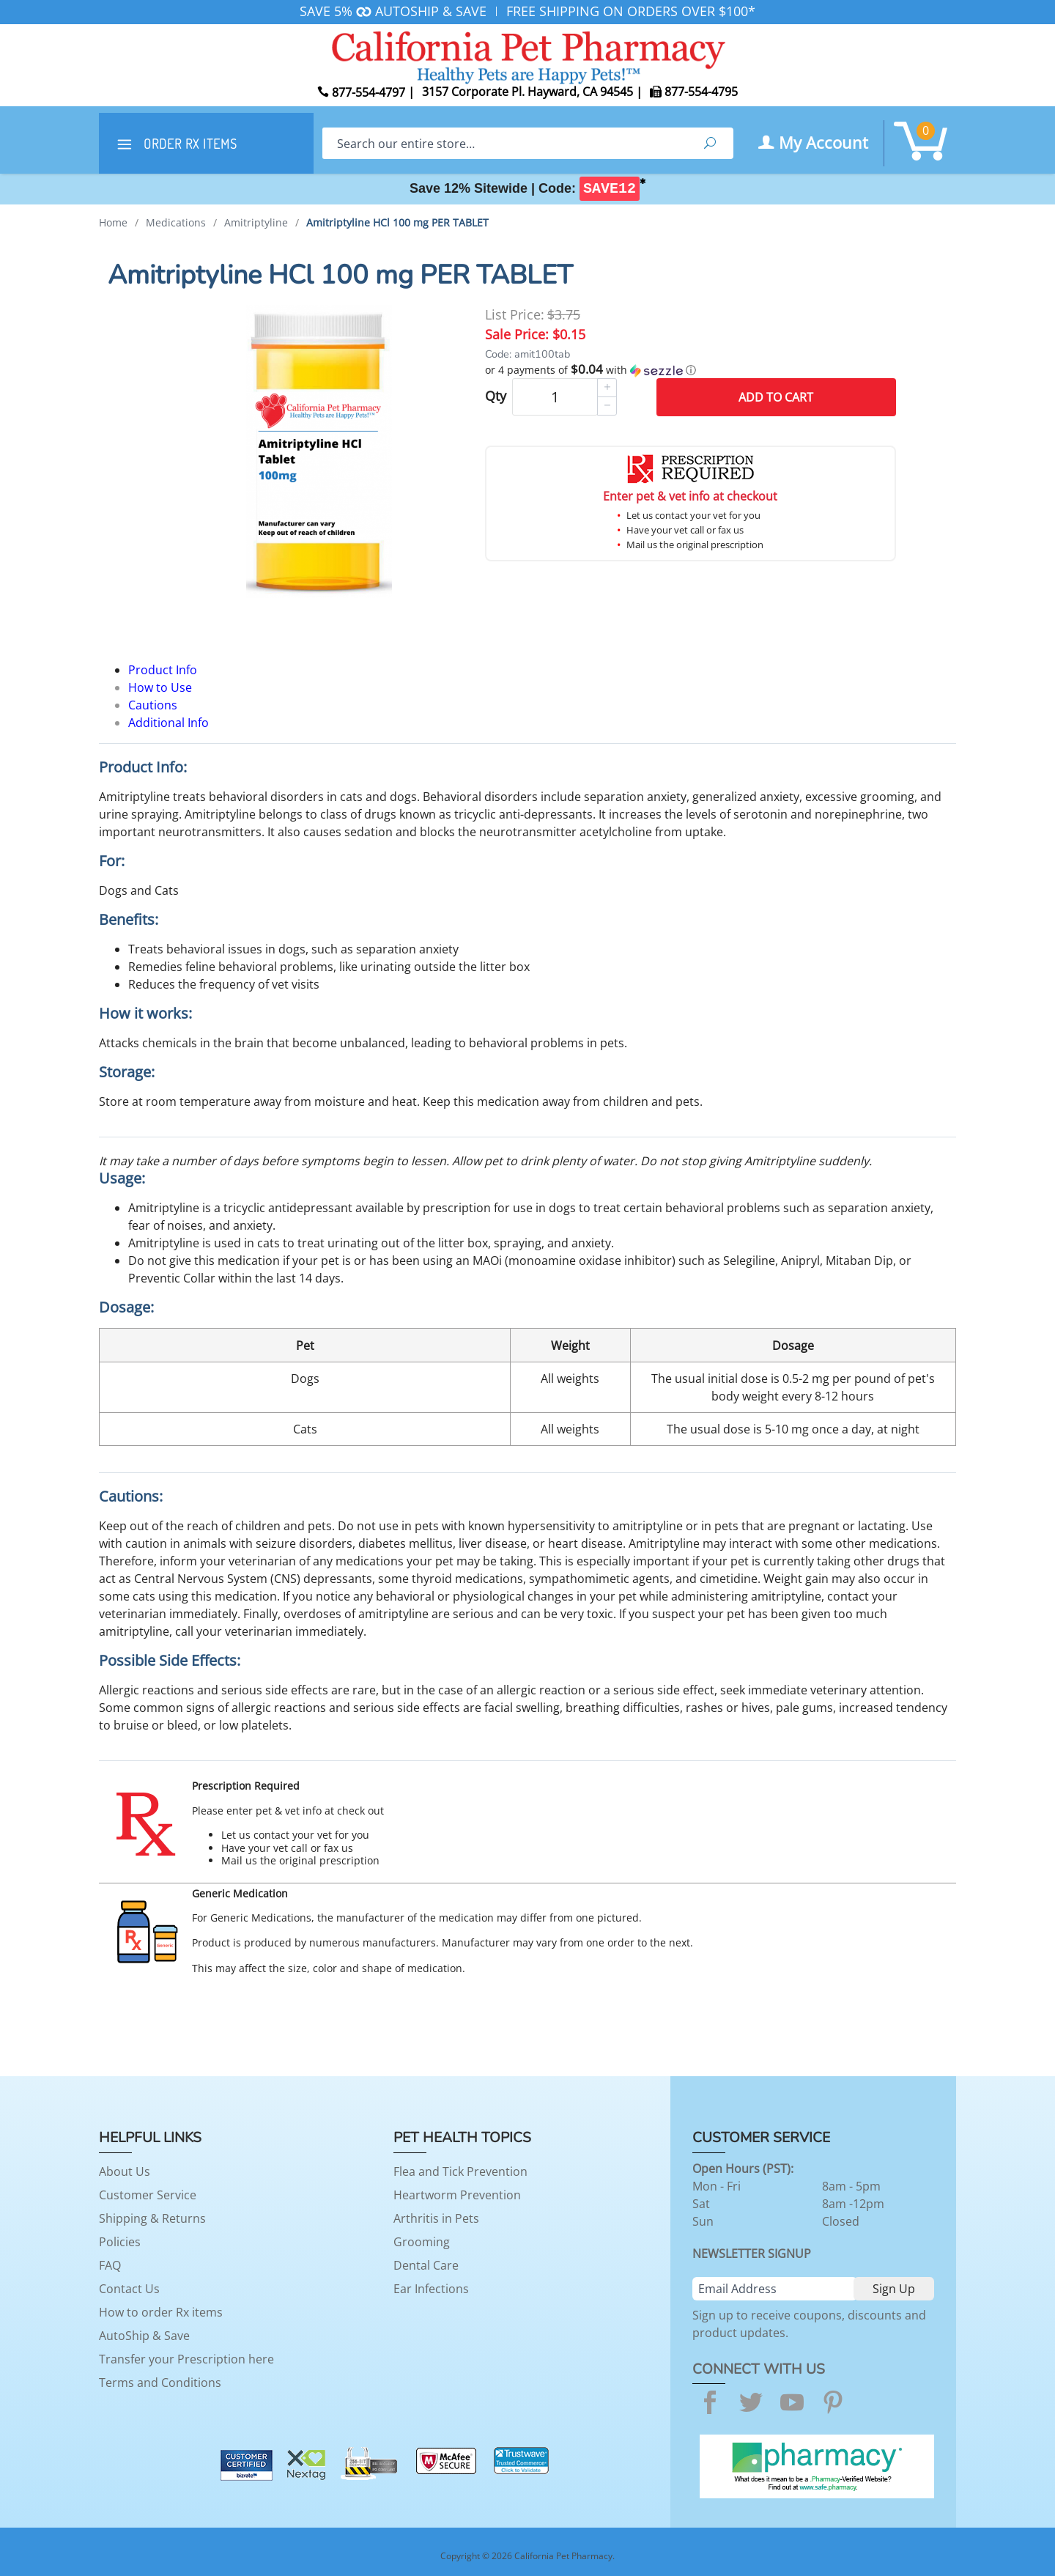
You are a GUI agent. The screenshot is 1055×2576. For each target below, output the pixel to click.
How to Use (160, 687)
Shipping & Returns (152, 2218)
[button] (690, 370)
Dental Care (426, 2265)
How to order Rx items (161, 2312)
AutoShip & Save (144, 2336)
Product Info (162, 670)
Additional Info (168, 723)
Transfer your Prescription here (186, 2359)
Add (775, 397)
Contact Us (129, 2289)
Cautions (152, 705)
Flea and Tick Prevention (460, 2171)
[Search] (504, 143)
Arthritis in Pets (436, 2218)
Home (113, 222)
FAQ (110, 2265)
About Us (124, 2171)
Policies (120, 2242)
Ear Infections (431, 2289)
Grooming (421, 2242)
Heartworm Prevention (457, 2195)
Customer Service (147, 2195)
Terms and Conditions (160, 2382)
